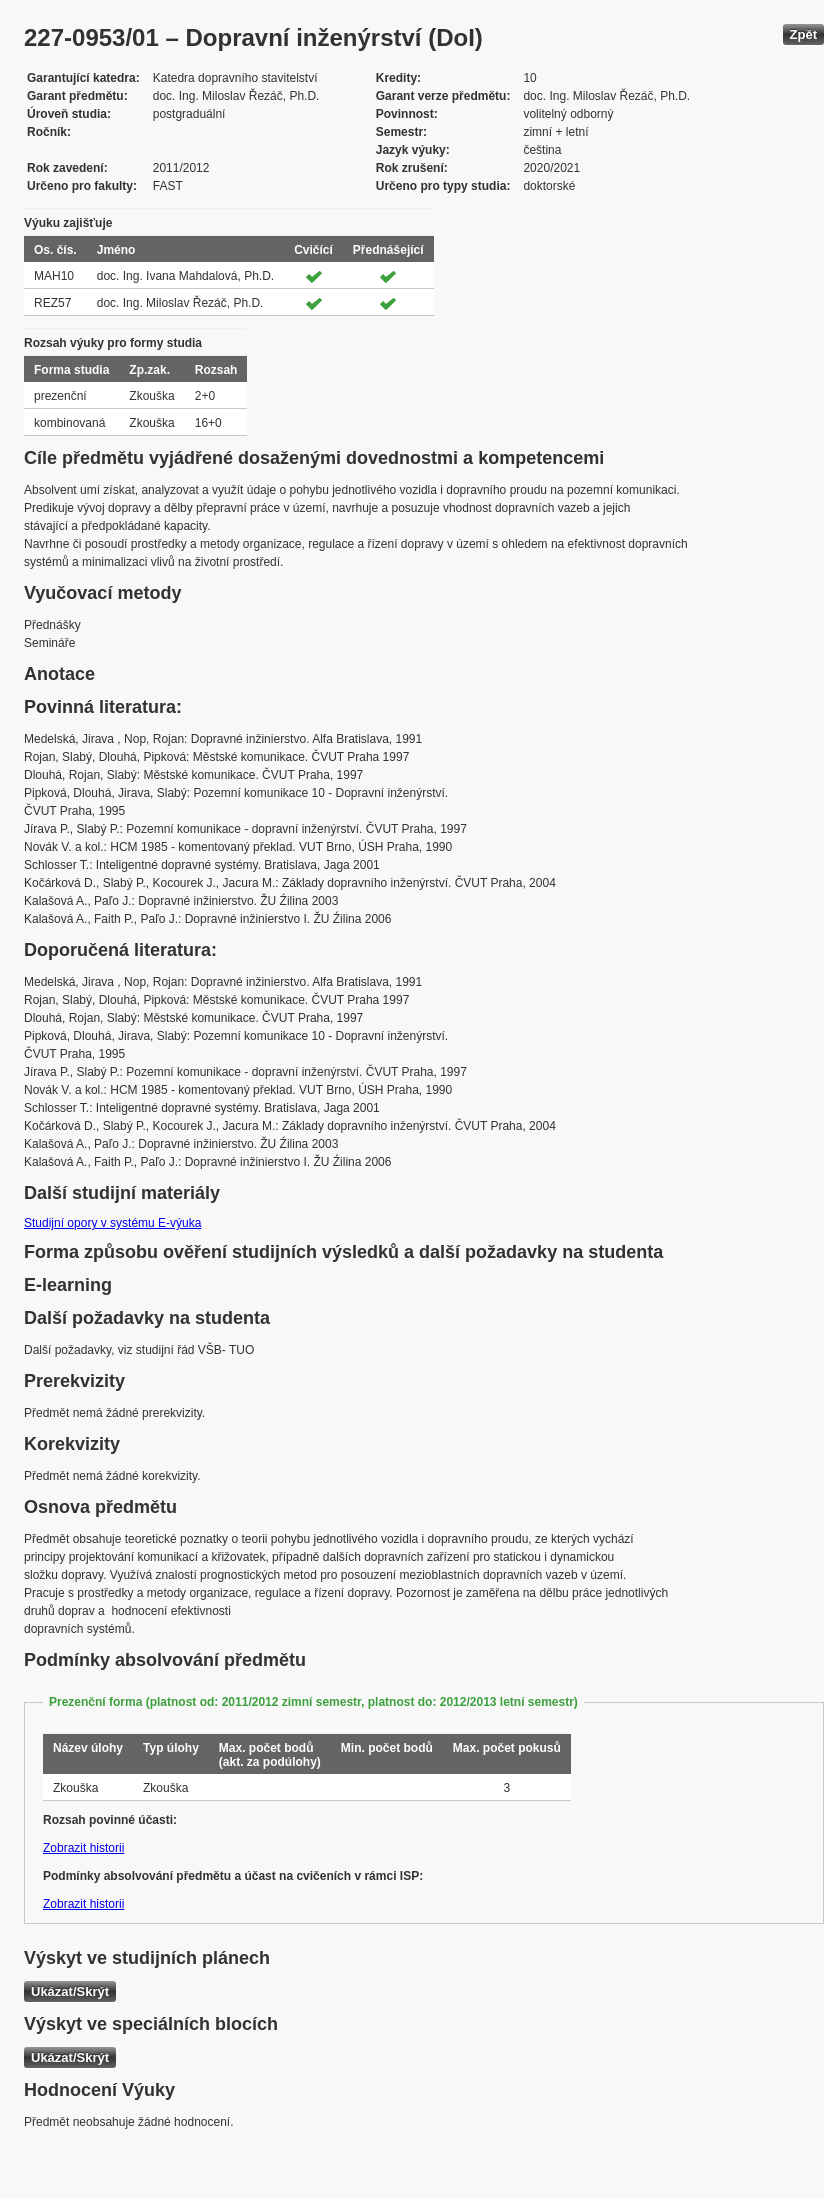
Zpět (803, 34)
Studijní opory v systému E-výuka (112, 1223)
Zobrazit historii (83, 1848)
